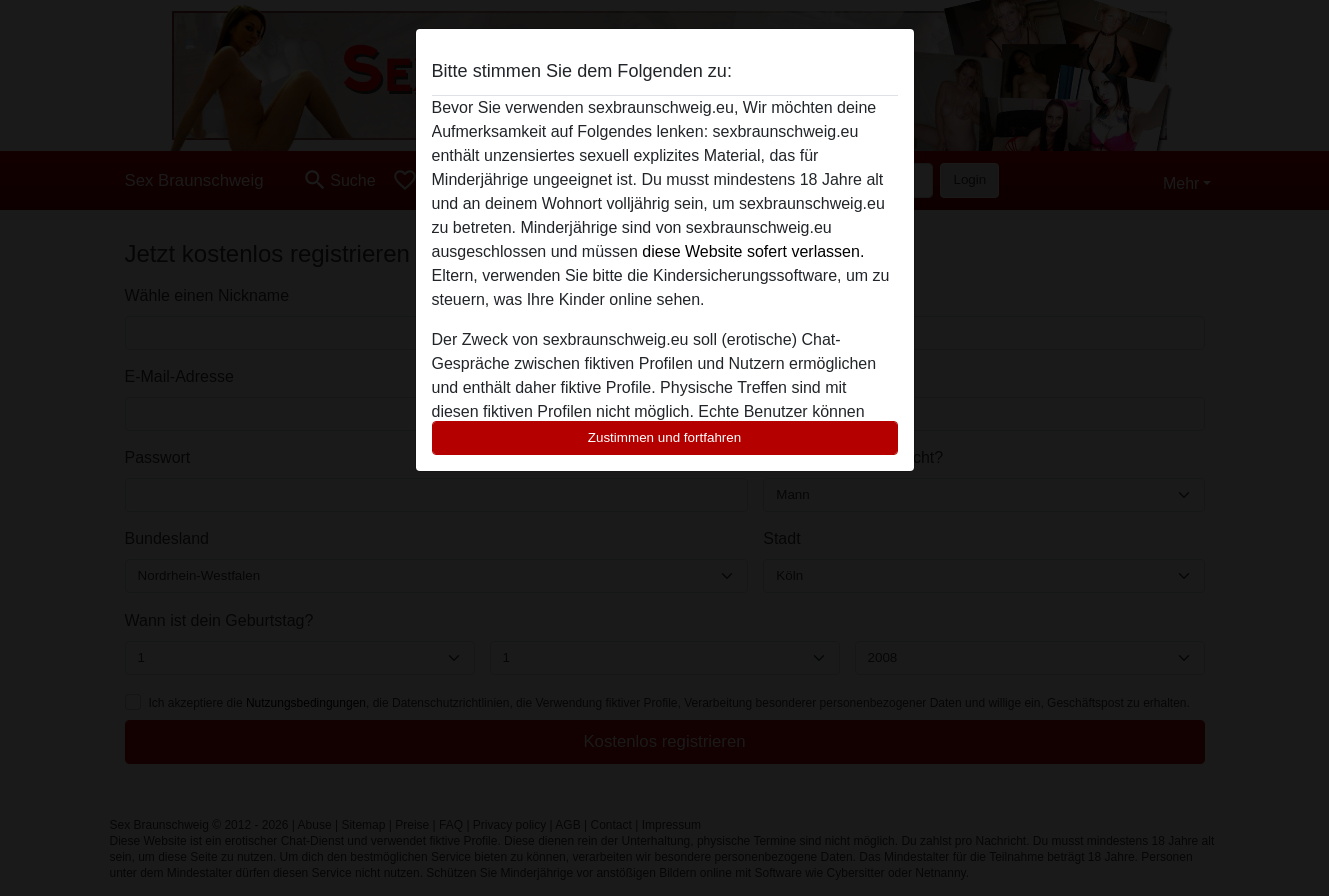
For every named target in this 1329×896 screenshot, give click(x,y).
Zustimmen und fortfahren (665, 437)
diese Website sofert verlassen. (753, 251)
